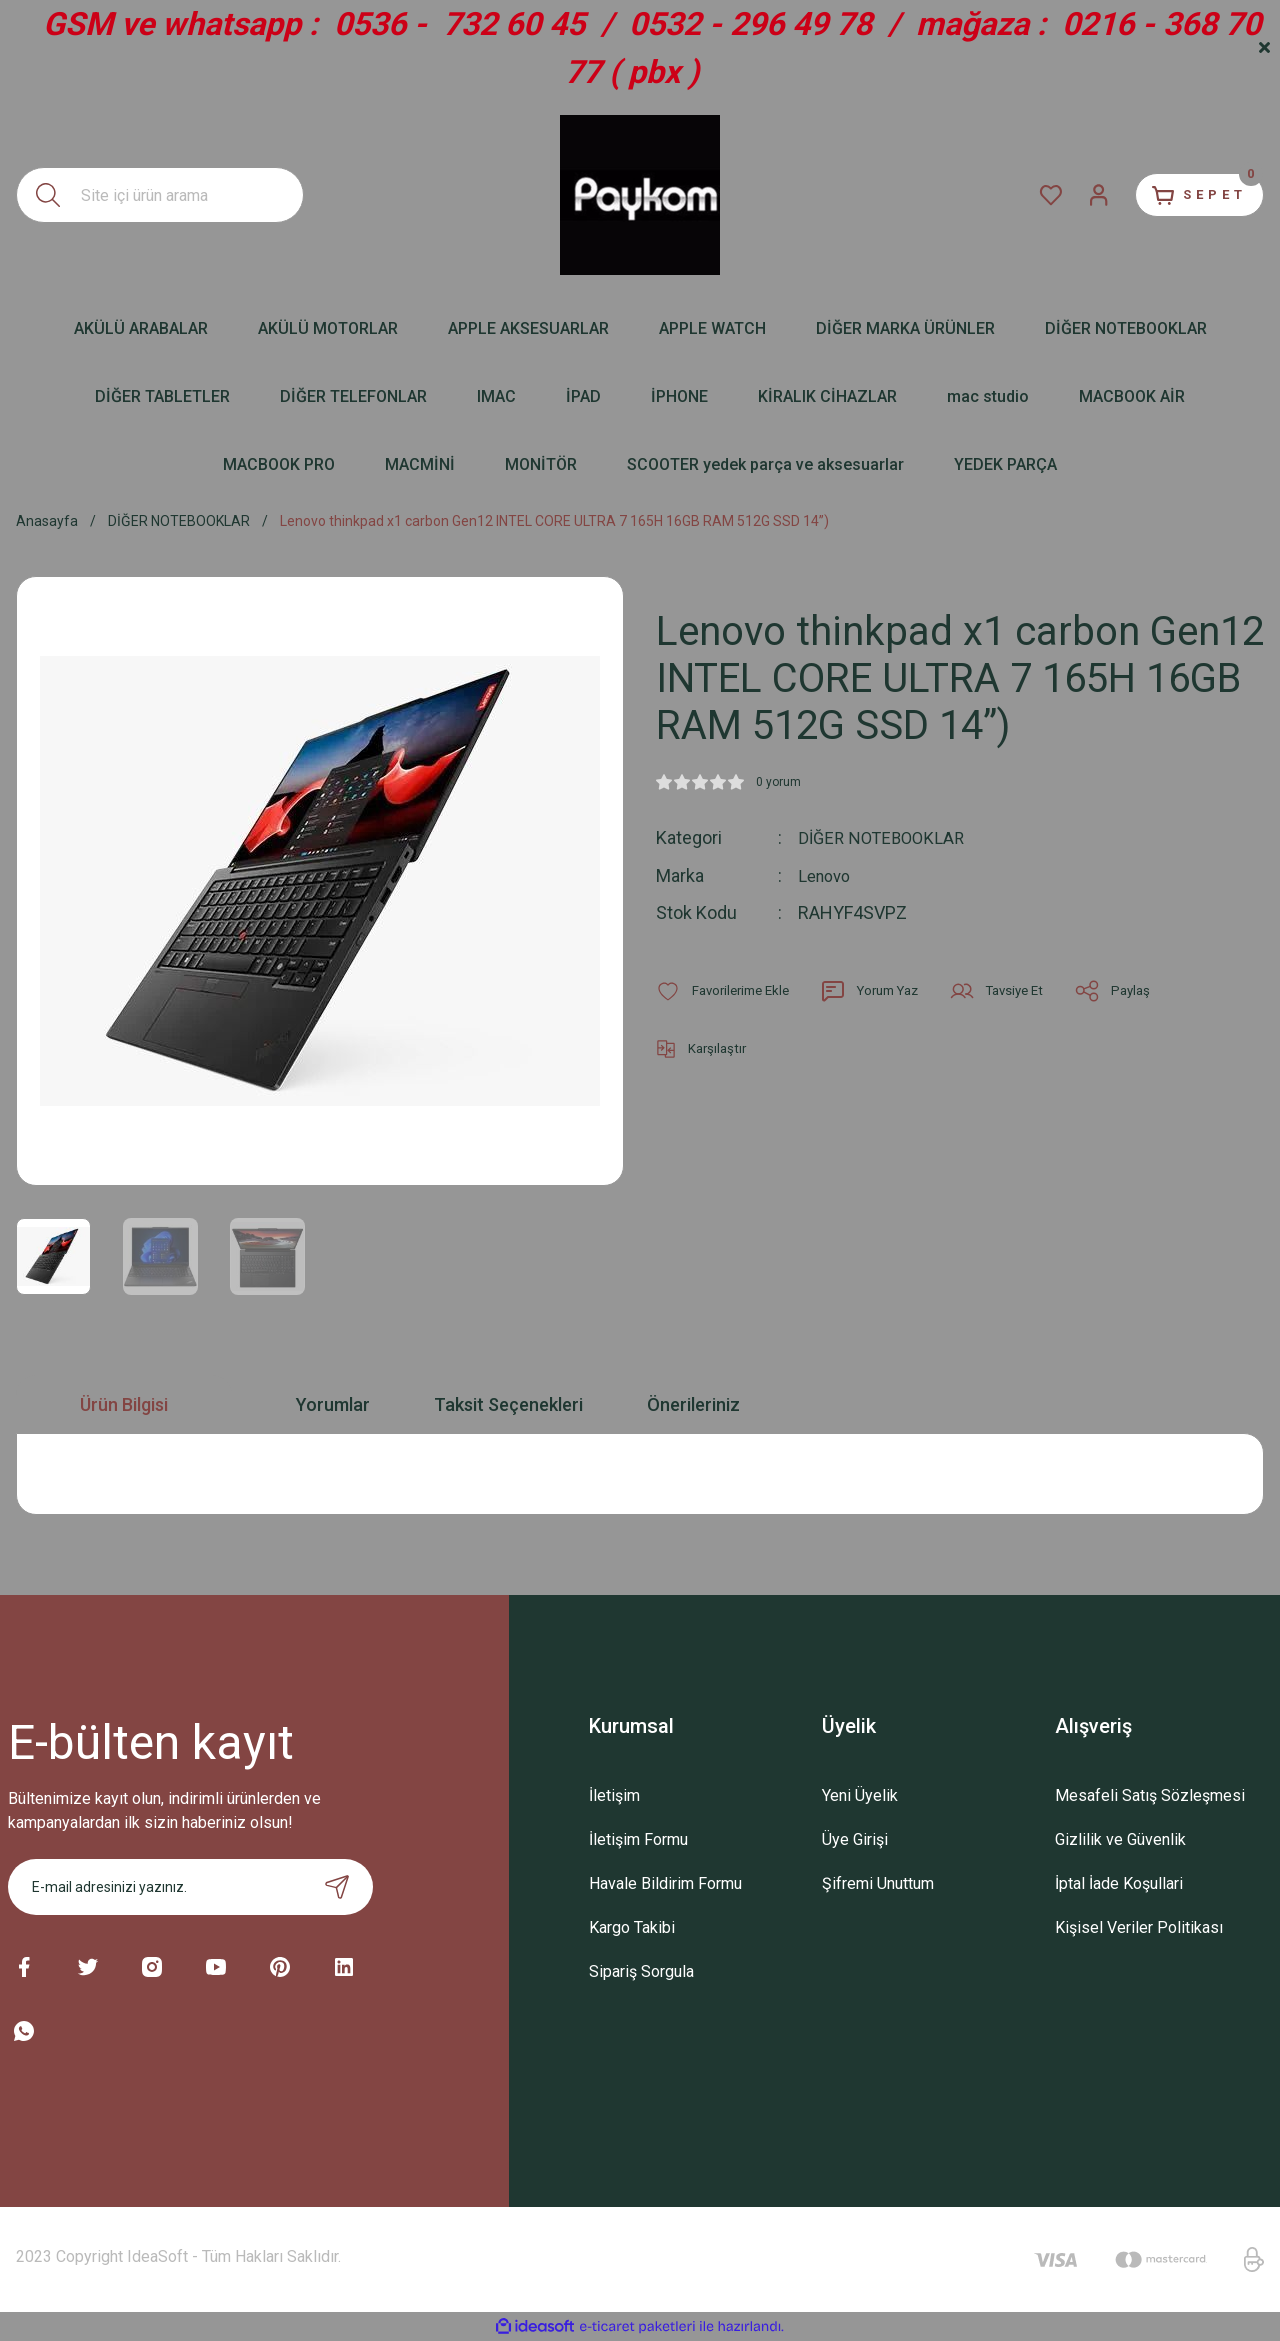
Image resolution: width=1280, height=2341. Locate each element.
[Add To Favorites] (727, 990)
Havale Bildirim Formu (665, 1883)
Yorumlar (333, 1404)
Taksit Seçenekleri (508, 1404)
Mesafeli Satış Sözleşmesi (1150, 1795)
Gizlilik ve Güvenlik (1120, 1839)
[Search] (160, 195)
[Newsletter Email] (190, 1887)
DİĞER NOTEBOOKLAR (886, 837)
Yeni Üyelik (860, 1795)
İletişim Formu (638, 1839)
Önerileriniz (693, 1404)
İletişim (614, 1795)
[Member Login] (1076, 195)
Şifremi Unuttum (878, 1883)
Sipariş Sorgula (641, 1971)
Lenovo (827, 874)
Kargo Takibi (632, 1927)
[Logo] (640, 195)
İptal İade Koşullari (1119, 1883)
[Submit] (337, 1887)
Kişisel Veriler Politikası (1139, 1927)
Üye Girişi (855, 1839)
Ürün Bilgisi (124, 1404)
